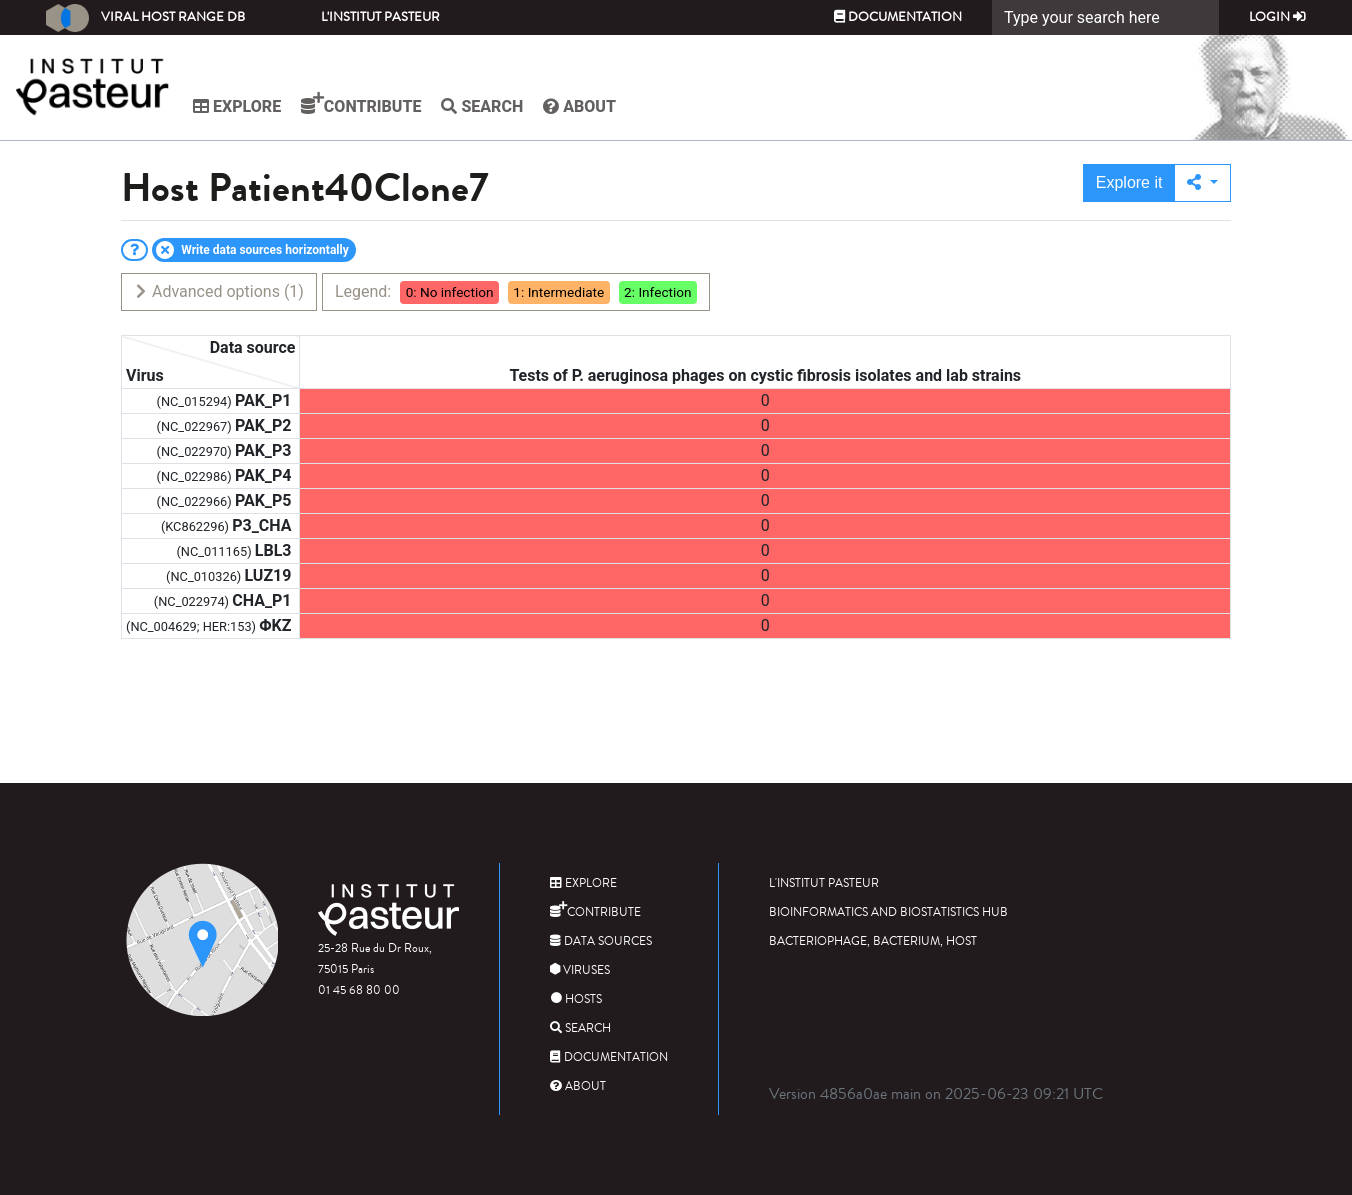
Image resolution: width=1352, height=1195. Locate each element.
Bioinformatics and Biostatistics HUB (888, 912)
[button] (1202, 183)
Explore (251, 106)
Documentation (898, 17)
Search (496, 106)
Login (1277, 17)
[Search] (1105, 17)
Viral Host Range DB (145, 18)
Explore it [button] (1129, 182)
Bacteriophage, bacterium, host (873, 941)
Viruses (580, 970)
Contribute (375, 104)
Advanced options (218, 291)
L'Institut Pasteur (380, 17)
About (593, 106)
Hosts (576, 999)
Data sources (601, 941)
